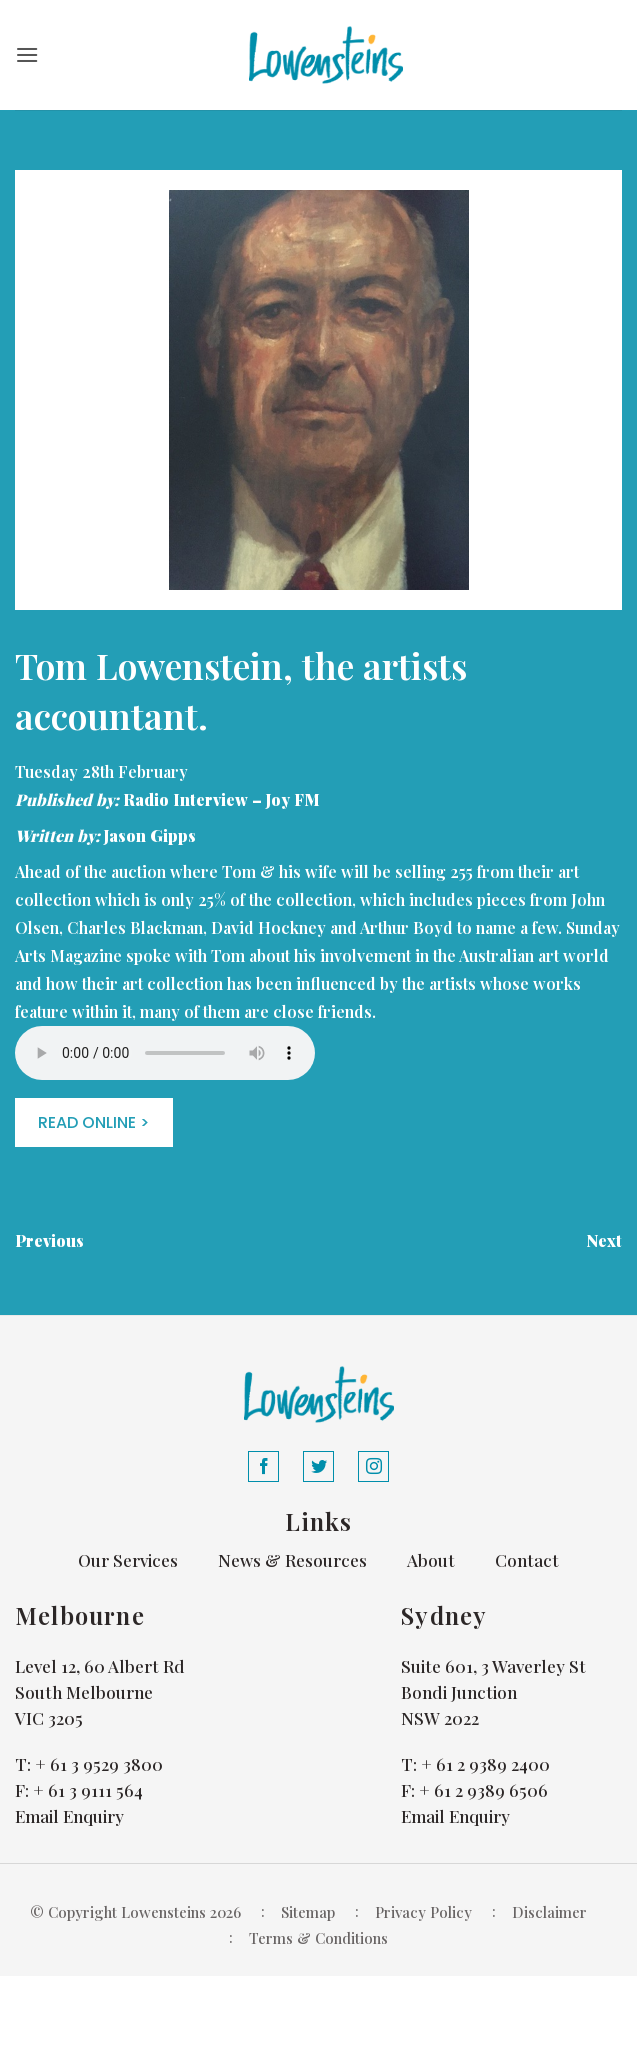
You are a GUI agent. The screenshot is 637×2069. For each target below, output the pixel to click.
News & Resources (292, 1560)
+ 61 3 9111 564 (88, 1790)
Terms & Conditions (318, 1938)
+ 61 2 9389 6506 (483, 1790)
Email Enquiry (69, 1816)
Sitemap (308, 1912)
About (431, 1560)
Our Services (128, 1560)
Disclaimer (549, 1912)
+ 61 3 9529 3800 (99, 1764)
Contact (527, 1560)
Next (604, 1240)
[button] (27, 54)
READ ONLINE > (93, 1122)
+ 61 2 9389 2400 (485, 1764)
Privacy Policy (423, 1912)
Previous (49, 1240)
